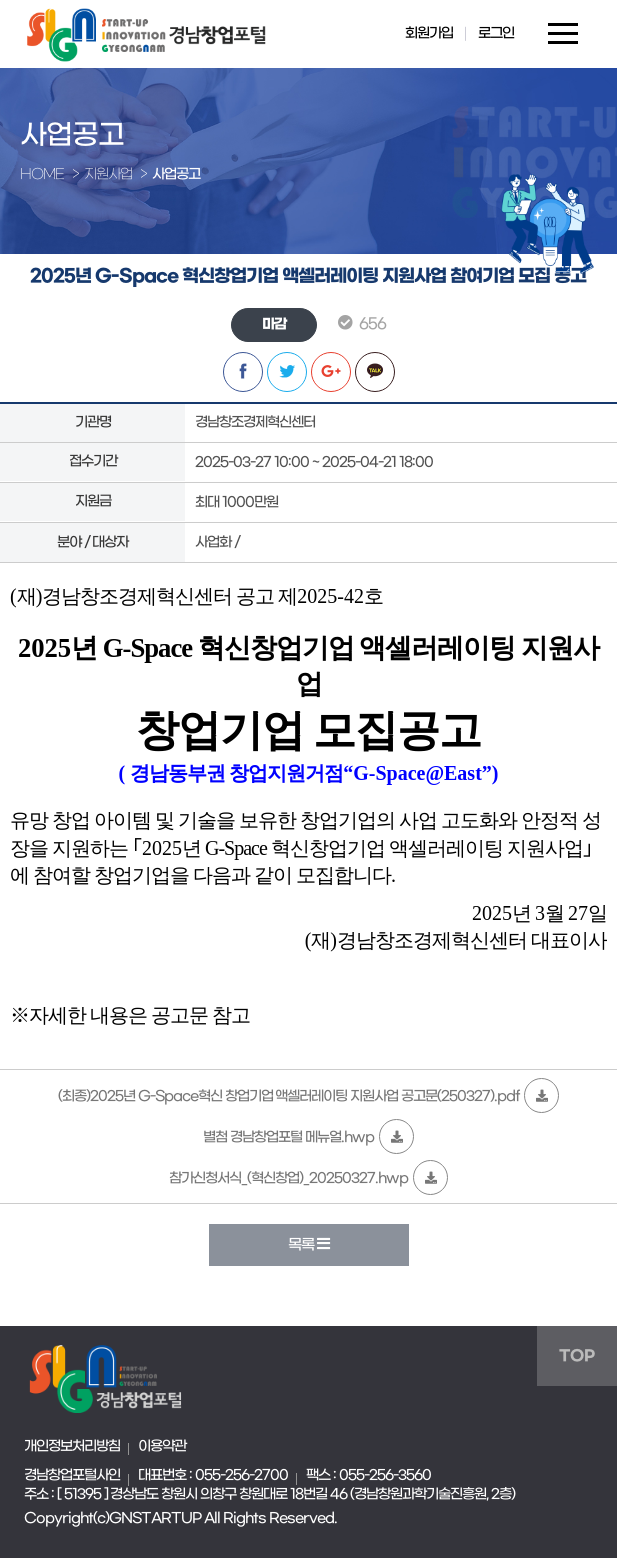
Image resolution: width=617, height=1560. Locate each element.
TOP (577, 1358)
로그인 (494, 34)
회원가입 (427, 34)
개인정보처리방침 (72, 1448)
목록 (308, 1247)
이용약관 (162, 1448)
